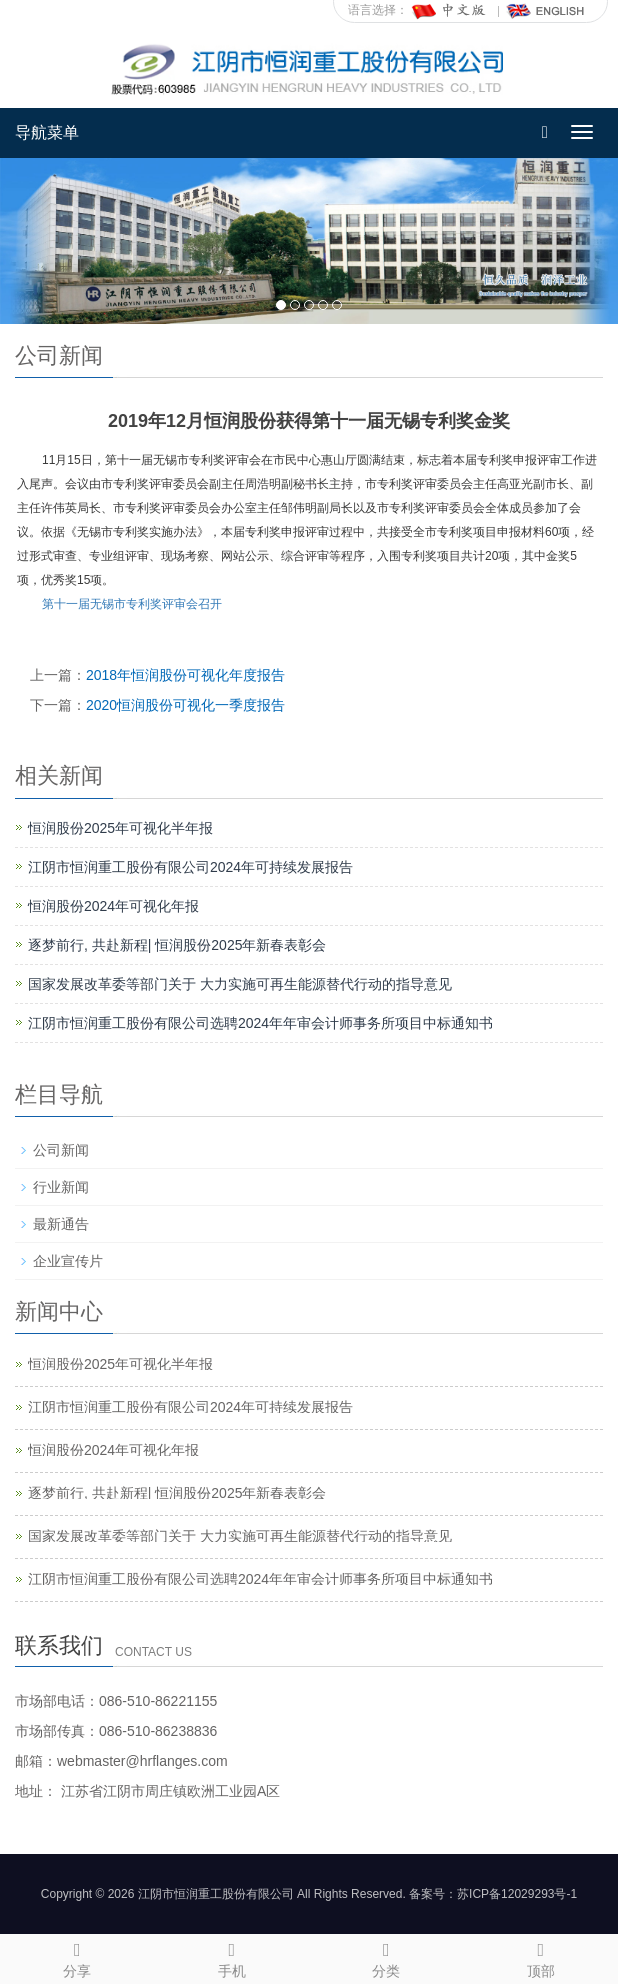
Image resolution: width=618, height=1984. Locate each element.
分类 (386, 1957)
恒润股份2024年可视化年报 (113, 906)
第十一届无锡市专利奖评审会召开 (132, 604)
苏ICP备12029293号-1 (517, 1894)
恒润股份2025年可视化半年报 (120, 828)
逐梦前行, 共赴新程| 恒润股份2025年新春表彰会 (177, 945)
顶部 (541, 1957)
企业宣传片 (68, 1261)
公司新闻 (61, 1150)
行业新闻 (61, 1187)
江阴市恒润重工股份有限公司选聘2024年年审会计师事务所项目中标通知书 (260, 1023)
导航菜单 (47, 132)
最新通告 (61, 1224)
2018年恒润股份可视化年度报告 (185, 675)
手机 (232, 1957)
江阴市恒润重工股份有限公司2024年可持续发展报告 (190, 867)
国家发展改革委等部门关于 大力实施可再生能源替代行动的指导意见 (240, 984)
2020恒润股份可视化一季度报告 (185, 705)
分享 (77, 1957)
